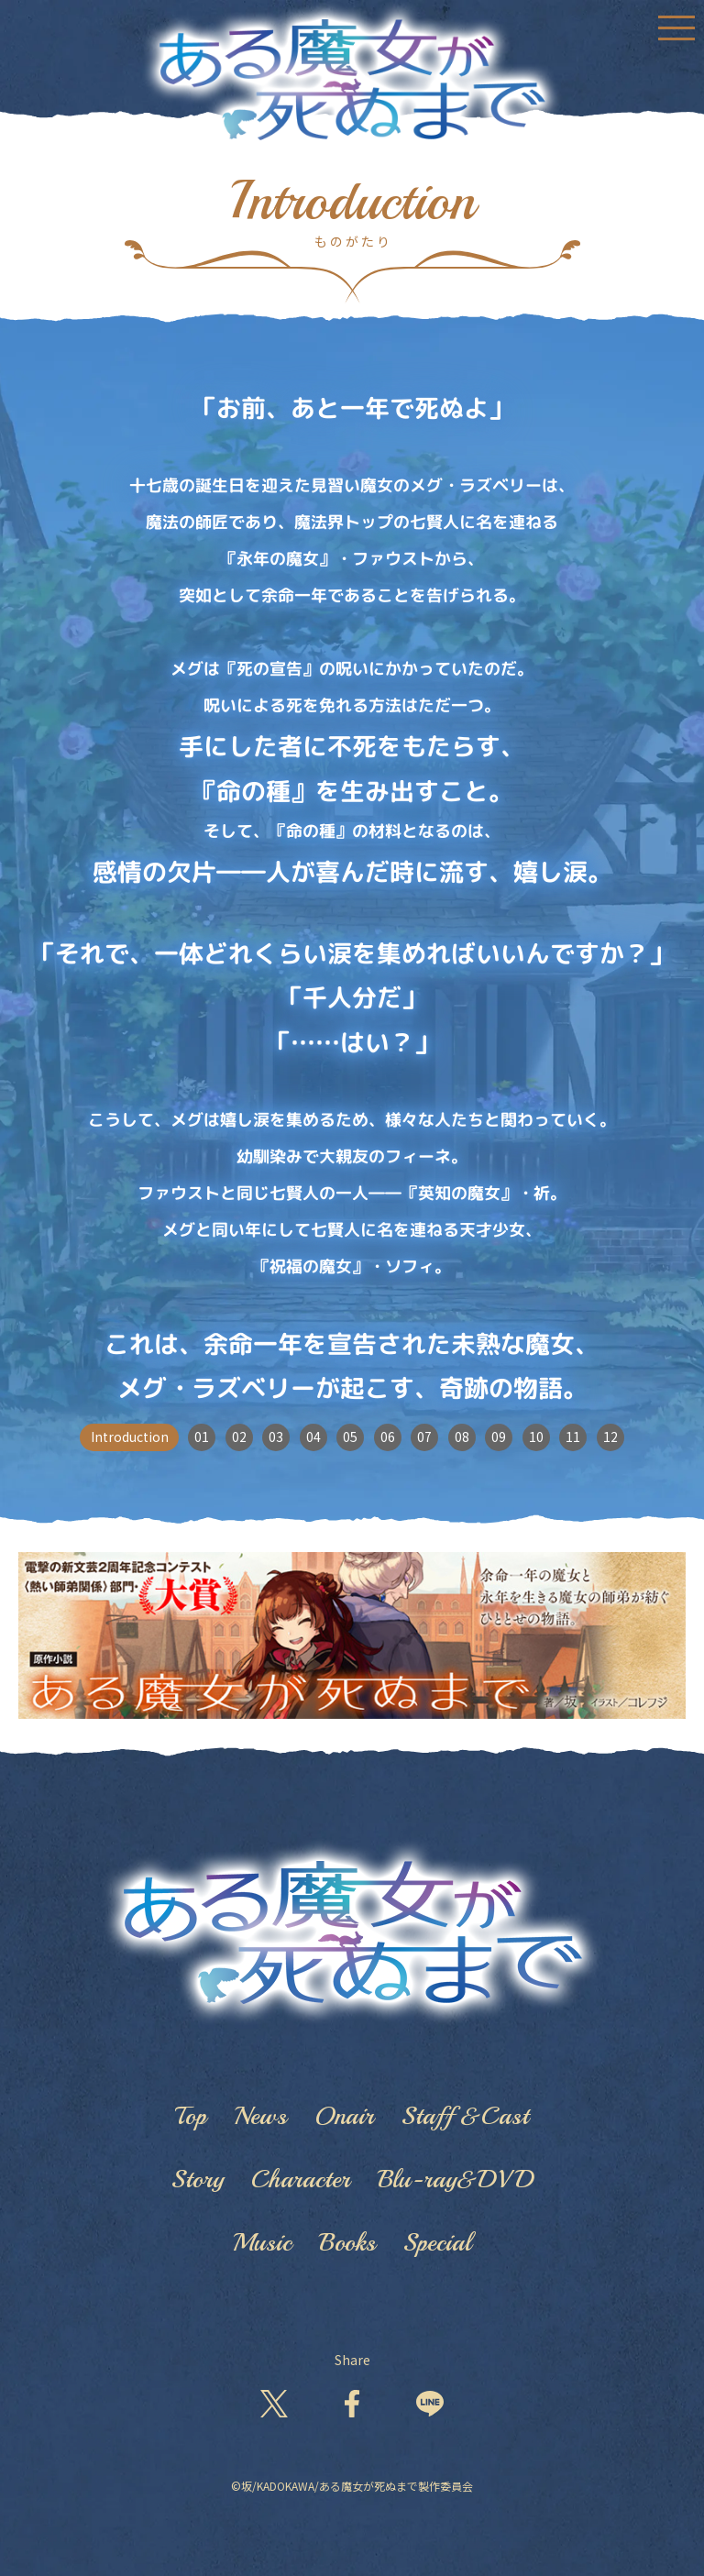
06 (387, 1436)
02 (239, 1436)
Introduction (130, 1436)
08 (462, 1436)
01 (201, 1436)
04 (313, 1436)
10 (536, 1436)
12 (610, 1436)
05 (350, 1436)
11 (573, 1436)
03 (276, 1436)
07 (424, 1436)
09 (498, 1436)
